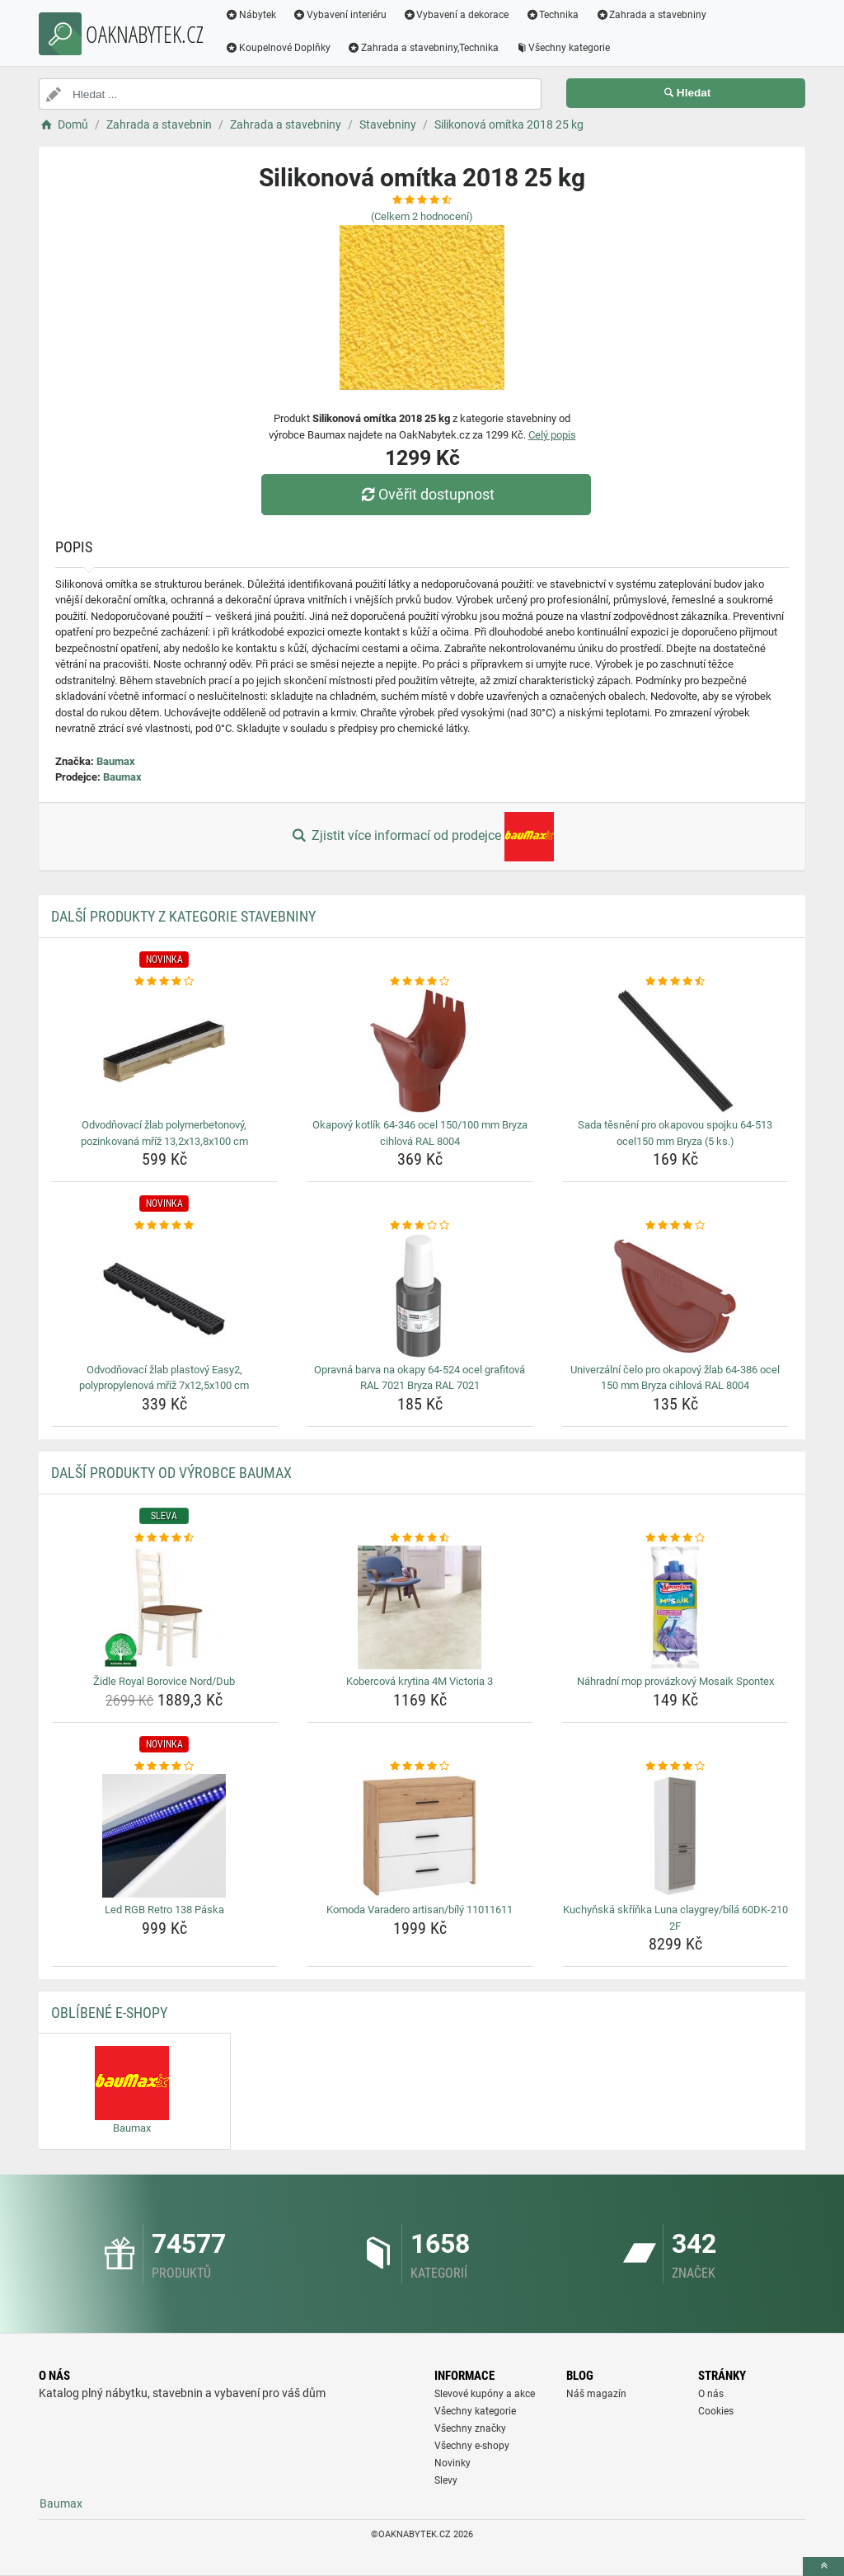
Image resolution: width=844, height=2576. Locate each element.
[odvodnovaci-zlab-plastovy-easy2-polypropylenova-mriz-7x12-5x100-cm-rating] (164, 1226)
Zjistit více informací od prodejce (422, 836)
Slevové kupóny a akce (484, 2394)
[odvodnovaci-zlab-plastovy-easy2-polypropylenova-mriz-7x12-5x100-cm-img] (164, 1296)
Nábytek (250, 15)
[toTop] (823, 2566)
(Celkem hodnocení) (422, 216)
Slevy (445, 2480)
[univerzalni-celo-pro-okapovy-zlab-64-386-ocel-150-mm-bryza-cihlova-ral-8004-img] (675, 1296)
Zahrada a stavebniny (650, 15)
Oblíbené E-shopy (109, 2012)
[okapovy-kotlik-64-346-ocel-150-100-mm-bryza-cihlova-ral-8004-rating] (419, 982)
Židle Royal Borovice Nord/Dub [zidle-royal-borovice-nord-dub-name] (164, 1681)
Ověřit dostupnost (426, 494)
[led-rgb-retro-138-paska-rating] (164, 1766)
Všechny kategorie (563, 48)
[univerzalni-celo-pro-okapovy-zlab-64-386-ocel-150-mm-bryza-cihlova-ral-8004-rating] (675, 1226)
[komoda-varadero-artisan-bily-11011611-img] (419, 1836)
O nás (711, 2394)
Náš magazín (596, 2394)
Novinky (452, 2463)
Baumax (115, 761)
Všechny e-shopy (471, 2446)
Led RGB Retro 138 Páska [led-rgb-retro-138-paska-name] (164, 1909)
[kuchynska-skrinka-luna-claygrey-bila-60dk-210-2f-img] (675, 1836)
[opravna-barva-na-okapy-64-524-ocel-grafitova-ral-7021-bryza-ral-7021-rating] (419, 1226)
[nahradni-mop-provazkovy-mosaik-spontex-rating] (675, 1538)
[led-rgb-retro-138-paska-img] (164, 1836)
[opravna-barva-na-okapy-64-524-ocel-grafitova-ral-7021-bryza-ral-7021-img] (419, 1296)
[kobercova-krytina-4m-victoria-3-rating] (419, 1538)
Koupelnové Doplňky (278, 48)
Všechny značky (470, 2428)
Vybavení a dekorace (456, 15)
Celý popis (552, 435)
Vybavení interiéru (340, 15)
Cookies (716, 2411)
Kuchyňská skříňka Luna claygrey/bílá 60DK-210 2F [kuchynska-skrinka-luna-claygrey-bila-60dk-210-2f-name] (675, 1917)
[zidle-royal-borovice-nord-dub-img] (164, 1607)
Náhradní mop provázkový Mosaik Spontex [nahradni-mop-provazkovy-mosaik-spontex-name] (675, 1681)
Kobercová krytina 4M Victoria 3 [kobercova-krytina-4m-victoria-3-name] (419, 1681)
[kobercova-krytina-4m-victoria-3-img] (419, 1607)
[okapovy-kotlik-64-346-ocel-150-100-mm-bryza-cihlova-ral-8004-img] (419, 1051)
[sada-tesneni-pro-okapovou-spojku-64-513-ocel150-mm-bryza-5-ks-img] (675, 1051)
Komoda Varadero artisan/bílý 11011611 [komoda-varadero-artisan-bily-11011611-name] (419, 1909)
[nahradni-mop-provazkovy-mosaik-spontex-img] (675, 1607)
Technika (552, 15)
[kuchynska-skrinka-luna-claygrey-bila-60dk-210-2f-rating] (675, 1766)
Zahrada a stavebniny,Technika (423, 48)
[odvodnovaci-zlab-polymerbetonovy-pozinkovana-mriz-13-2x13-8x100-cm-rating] (164, 982)
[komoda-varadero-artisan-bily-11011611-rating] (419, 1766)
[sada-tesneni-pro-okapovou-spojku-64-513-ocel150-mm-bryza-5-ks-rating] (675, 982)
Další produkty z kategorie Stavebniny (183, 916)
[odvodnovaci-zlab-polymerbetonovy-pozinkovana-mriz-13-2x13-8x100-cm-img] (164, 1051)
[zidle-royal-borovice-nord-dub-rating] (164, 1538)
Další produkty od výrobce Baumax (171, 1472)
